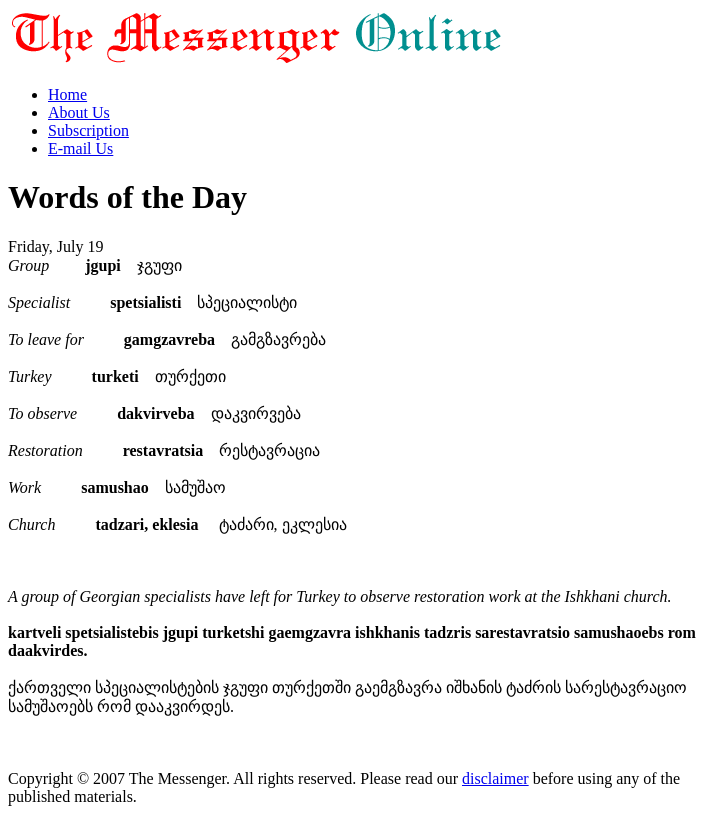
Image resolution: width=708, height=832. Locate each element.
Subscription (88, 130)
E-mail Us (80, 148)
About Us (79, 112)
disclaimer (495, 778)
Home (67, 94)
